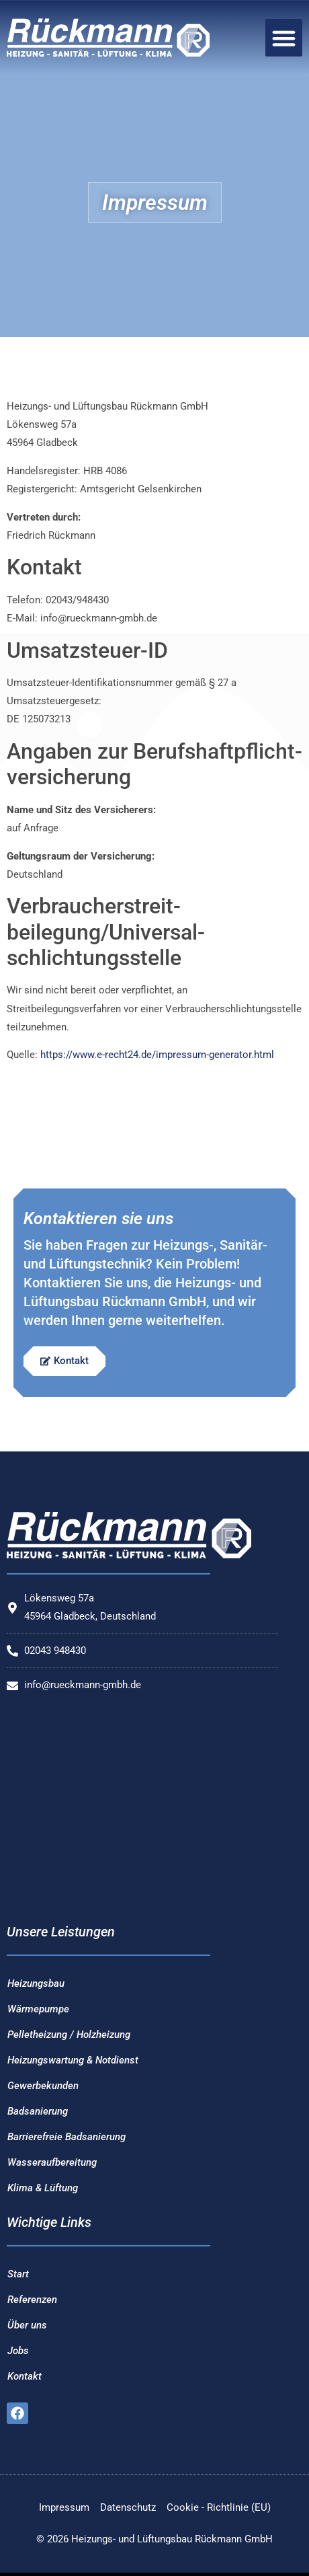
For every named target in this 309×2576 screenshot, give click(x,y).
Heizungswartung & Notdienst (72, 2060)
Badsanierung (37, 2111)
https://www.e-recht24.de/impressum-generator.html (157, 1055)
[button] (284, 37)
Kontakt (24, 2376)
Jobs (18, 2351)
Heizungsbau (35, 1983)
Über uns (27, 2325)
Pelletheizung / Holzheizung (68, 2035)
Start (18, 2274)
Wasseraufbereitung (52, 2162)
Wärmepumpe (38, 2009)
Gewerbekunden (43, 2086)
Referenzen (32, 2300)
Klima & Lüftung (42, 2188)
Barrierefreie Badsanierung (66, 2137)
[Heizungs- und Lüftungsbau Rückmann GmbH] (142, 1809)
